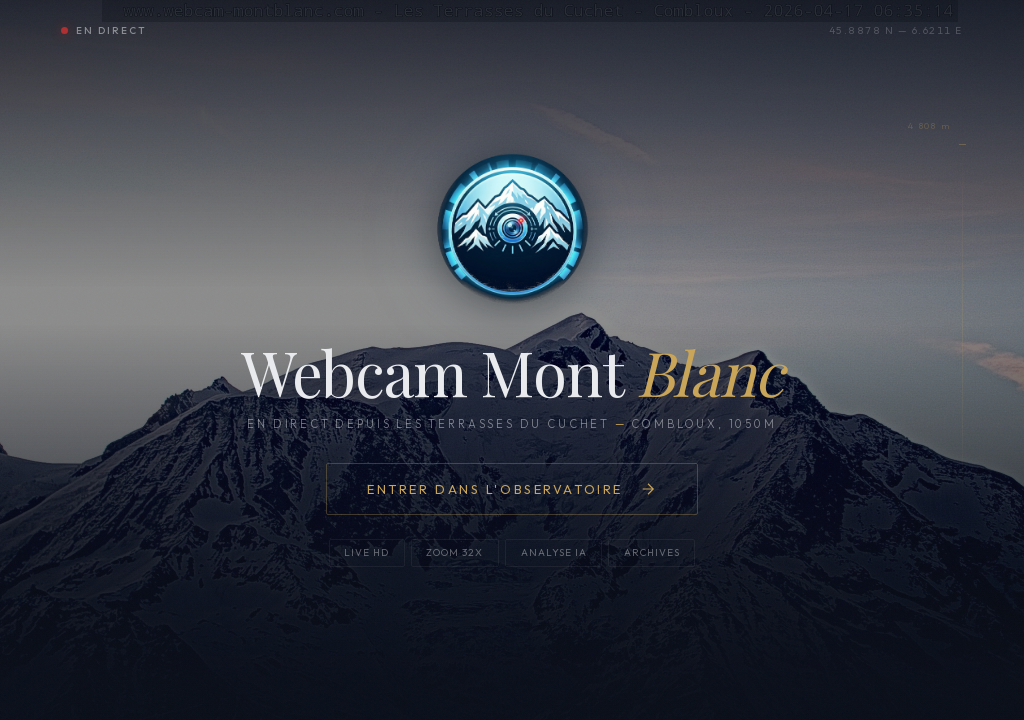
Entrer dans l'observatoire (512, 489)
